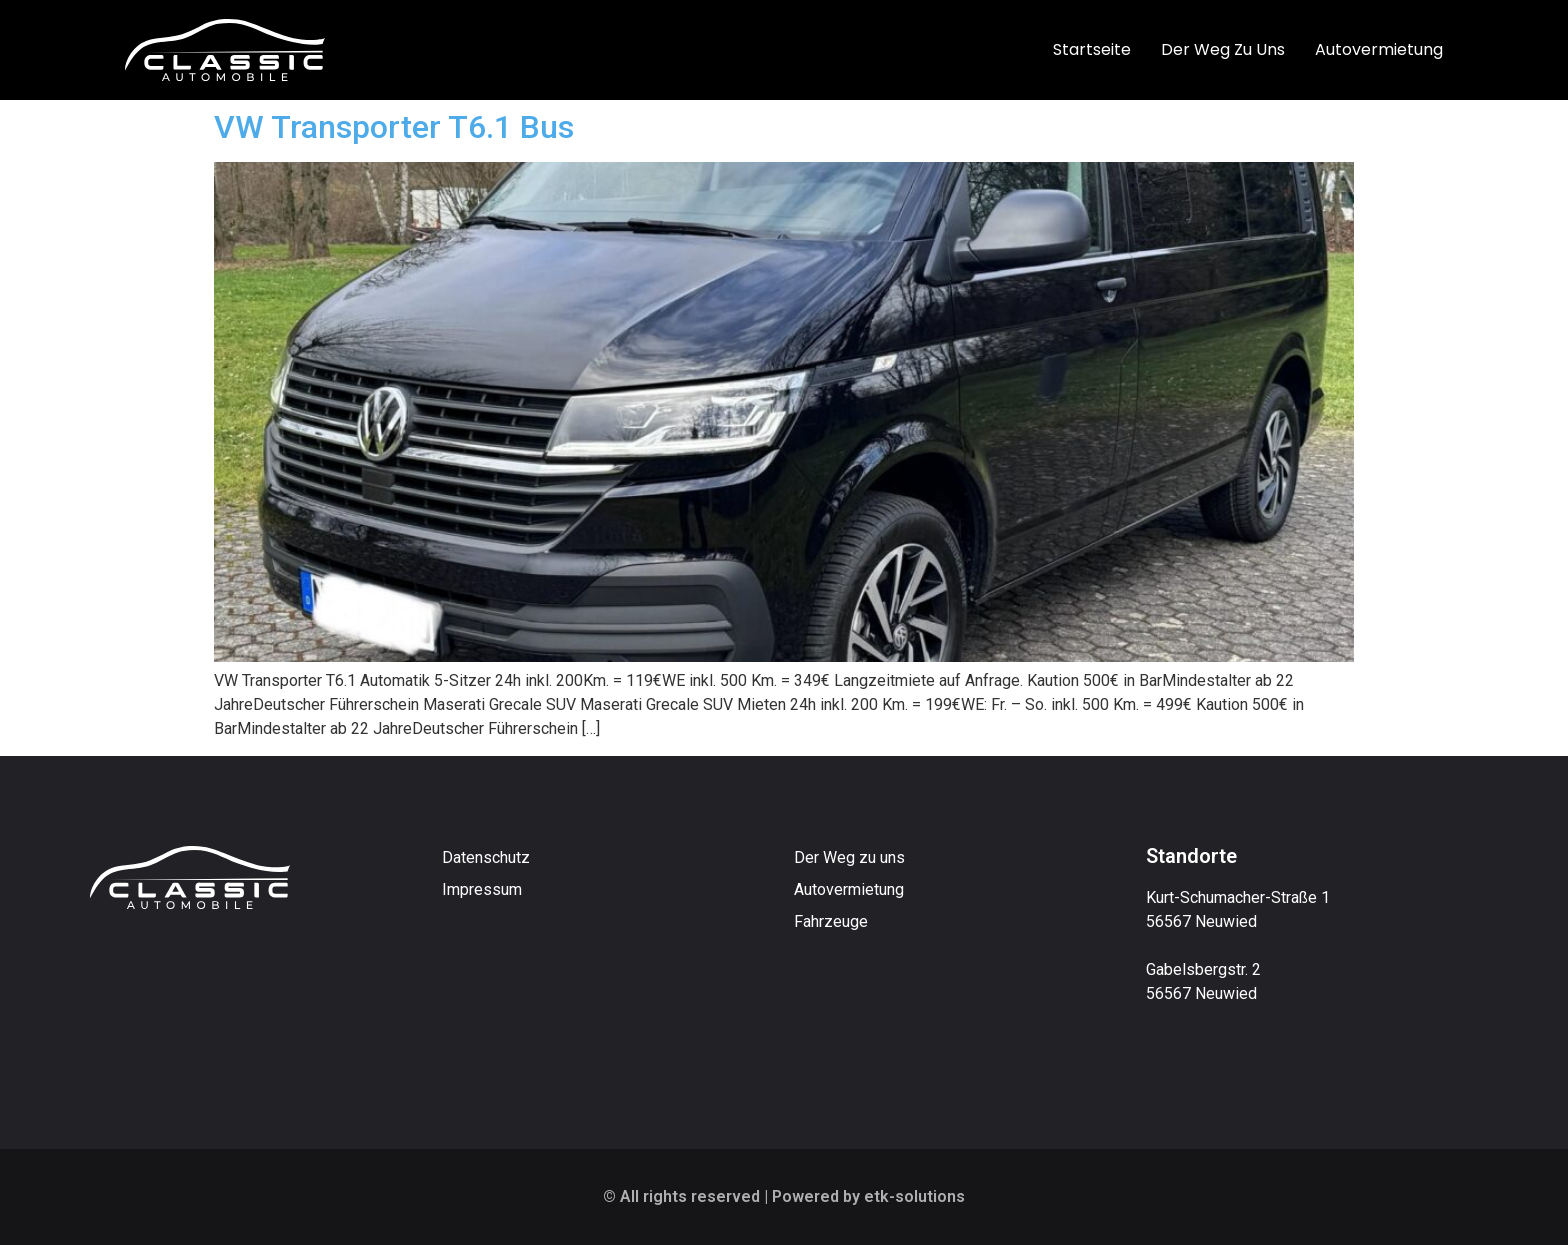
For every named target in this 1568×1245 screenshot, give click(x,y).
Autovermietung (1379, 49)
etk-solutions (914, 1196)
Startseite (1092, 49)
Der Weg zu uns (1223, 49)
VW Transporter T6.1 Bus (394, 127)
